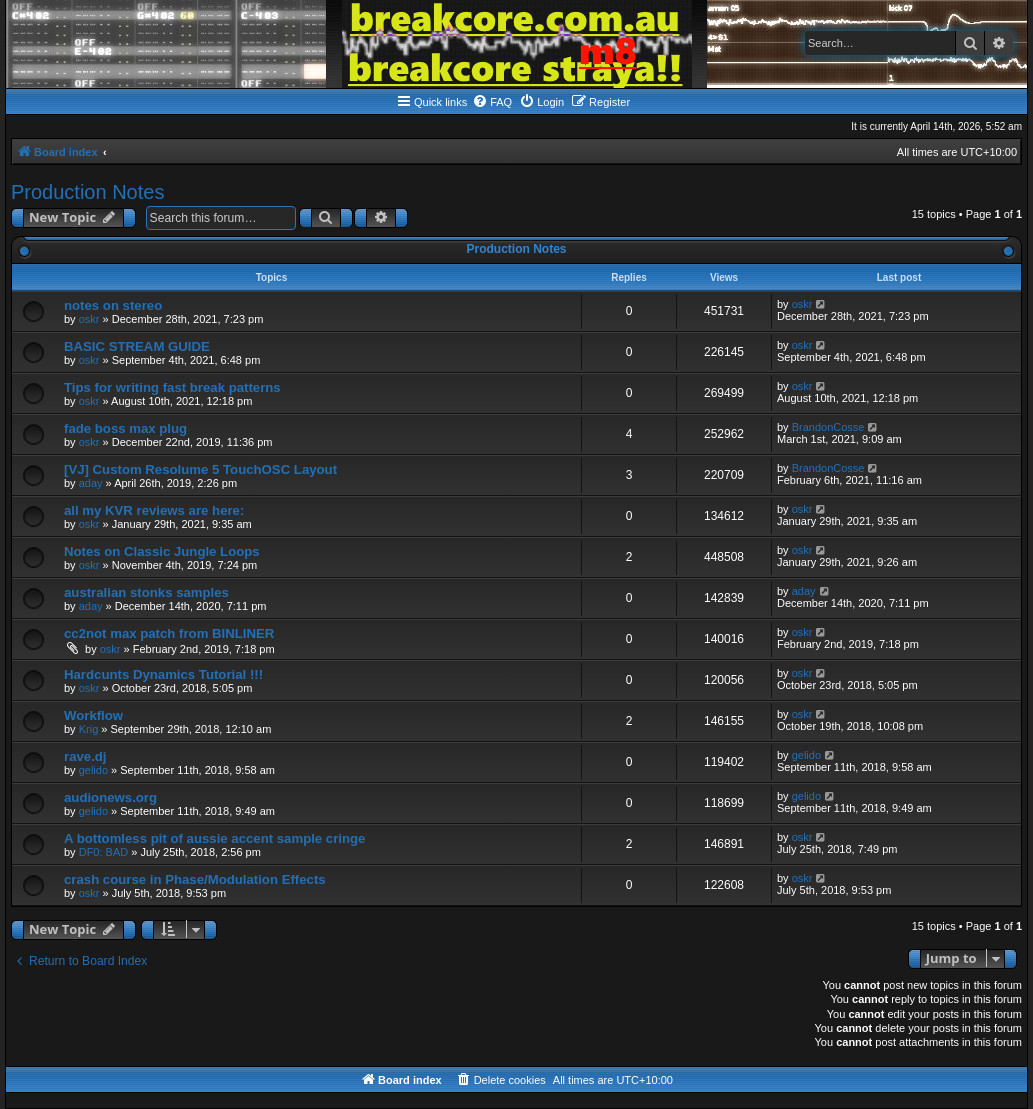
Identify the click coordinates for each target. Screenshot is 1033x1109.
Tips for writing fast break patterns (172, 387)
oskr (89, 319)
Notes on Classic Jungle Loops (162, 551)
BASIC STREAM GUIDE (137, 346)
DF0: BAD (104, 852)
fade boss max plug (125, 428)
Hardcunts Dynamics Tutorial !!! (163, 674)
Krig (89, 729)
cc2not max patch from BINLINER (169, 633)
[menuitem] (492, 102)
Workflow (93, 715)
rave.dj (85, 756)
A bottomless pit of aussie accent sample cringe (214, 838)
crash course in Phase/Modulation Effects (195, 879)
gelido (93, 770)
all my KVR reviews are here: (154, 510)
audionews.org (110, 797)
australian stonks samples (146, 592)
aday (91, 483)
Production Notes (87, 192)
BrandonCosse (828, 427)
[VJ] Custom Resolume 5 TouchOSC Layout (200, 469)
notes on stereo (113, 305)
